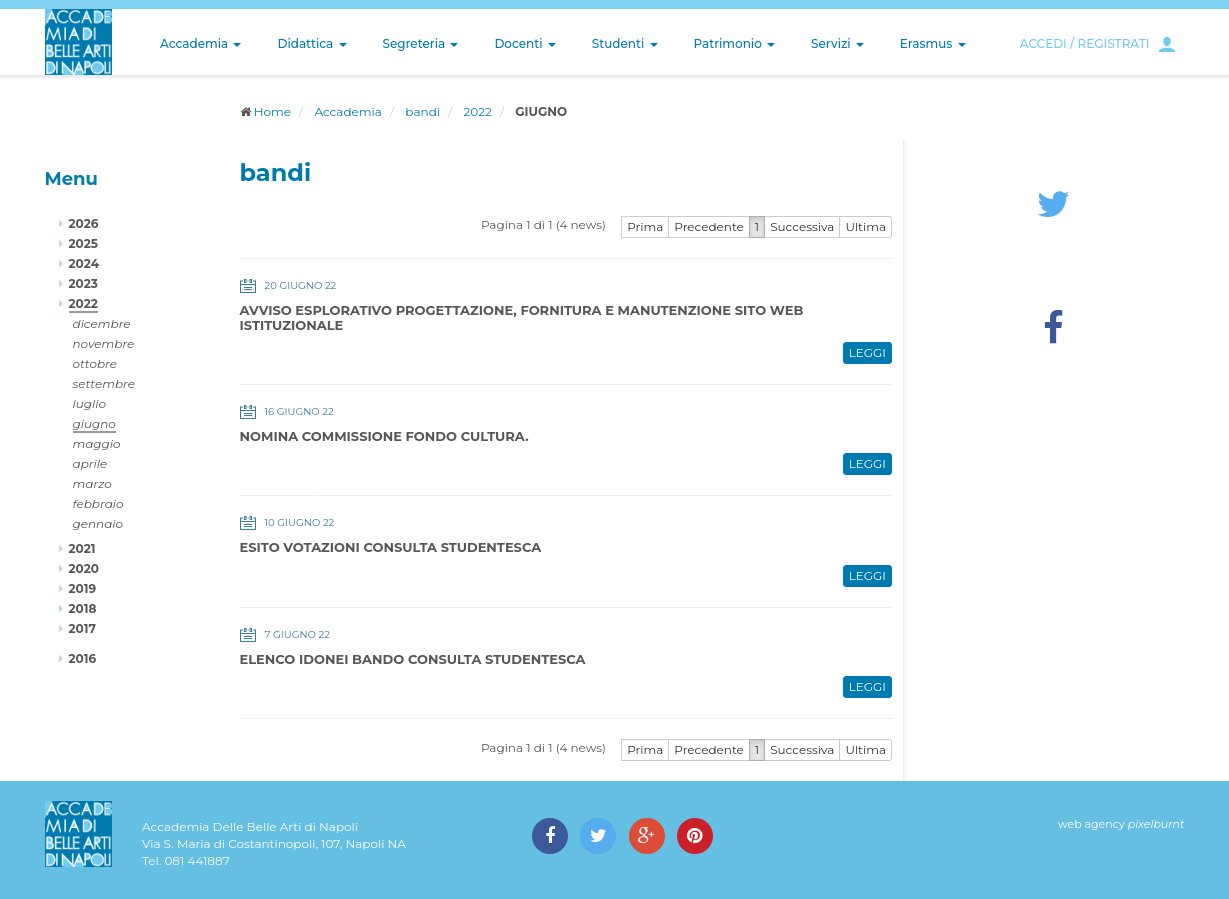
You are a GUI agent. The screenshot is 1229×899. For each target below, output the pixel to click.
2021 (82, 548)
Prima (645, 226)
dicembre (102, 323)
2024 (84, 263)
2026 (84, 223)
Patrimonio (735, 43)
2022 (478, 111)
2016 (83, 658)
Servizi (837, 43)
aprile (90, 463)
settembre (104, 383)
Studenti (625, 43)
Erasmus (933, 43)
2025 (83, 243)
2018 (83, 608)
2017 (82, 628)
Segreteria (421, 43)
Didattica (311, 43)
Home (272, 111)
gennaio (98, 523)
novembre (104, 343)
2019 (83, 588)
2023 (83, 283)
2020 (84, 568)
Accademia (200, 43)
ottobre (95, 363)
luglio (90, 403)
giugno (94, 423)
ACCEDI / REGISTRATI (1085, 43)
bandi (422, 111)
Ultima (865, 226)
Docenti (524, 43)
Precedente (709, 226)
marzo (92, 483)
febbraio (98, 503)
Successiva (802, 226)
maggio (97, 443)
